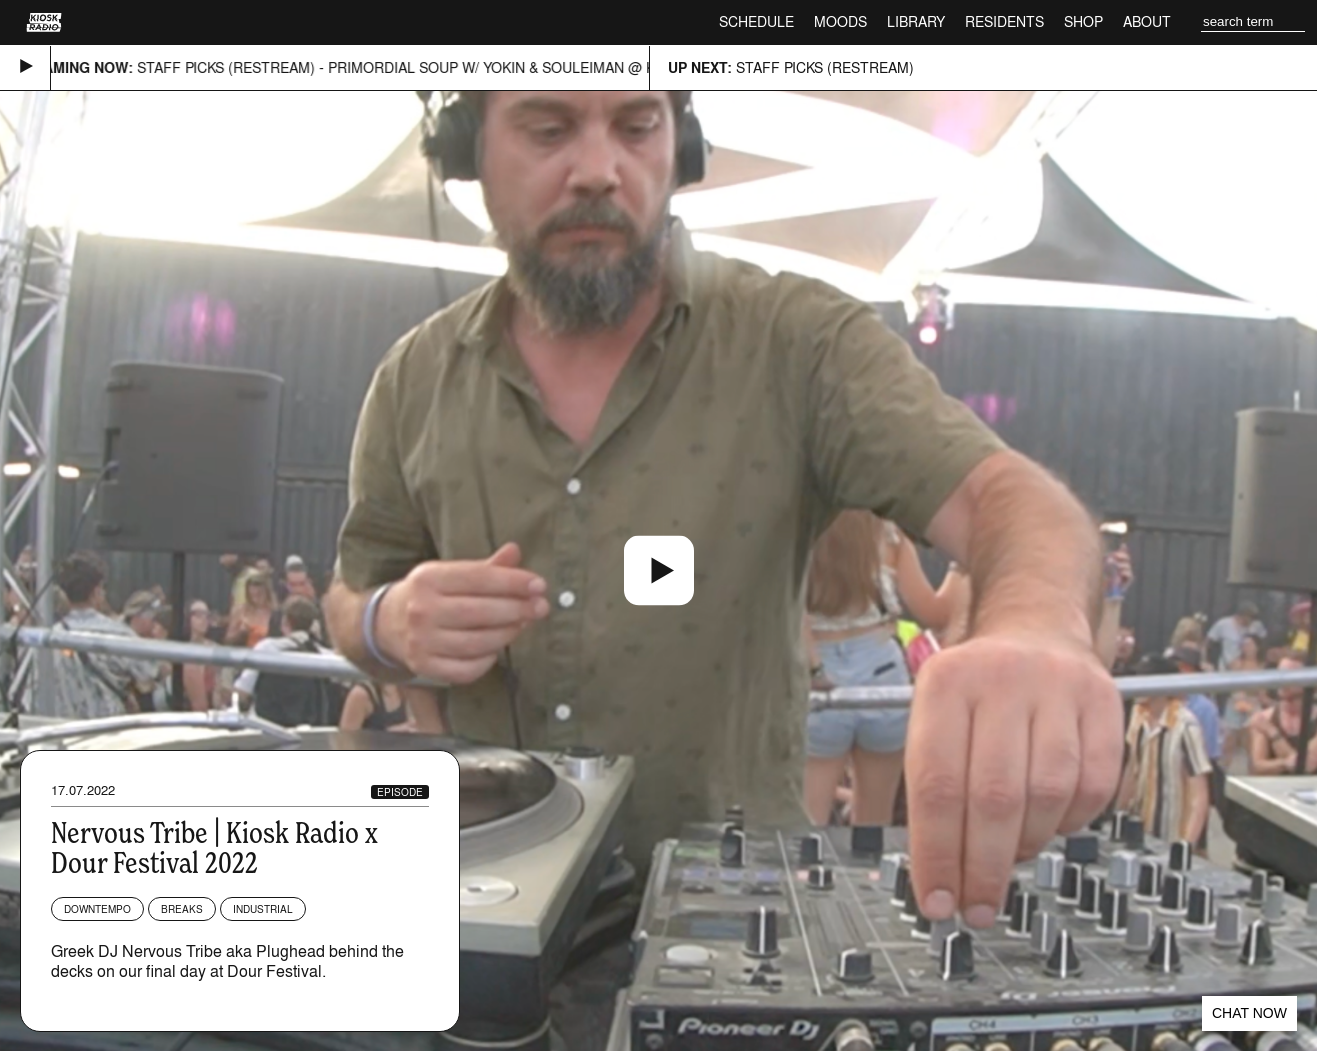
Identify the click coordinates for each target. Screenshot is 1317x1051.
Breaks (182, 909)
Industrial (263, 909)
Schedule (756, 21)
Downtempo (97, 909)
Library (916, 21)
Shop (1083, 21)
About (1147, 21)
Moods (840, 21)
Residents (1004, 21)
